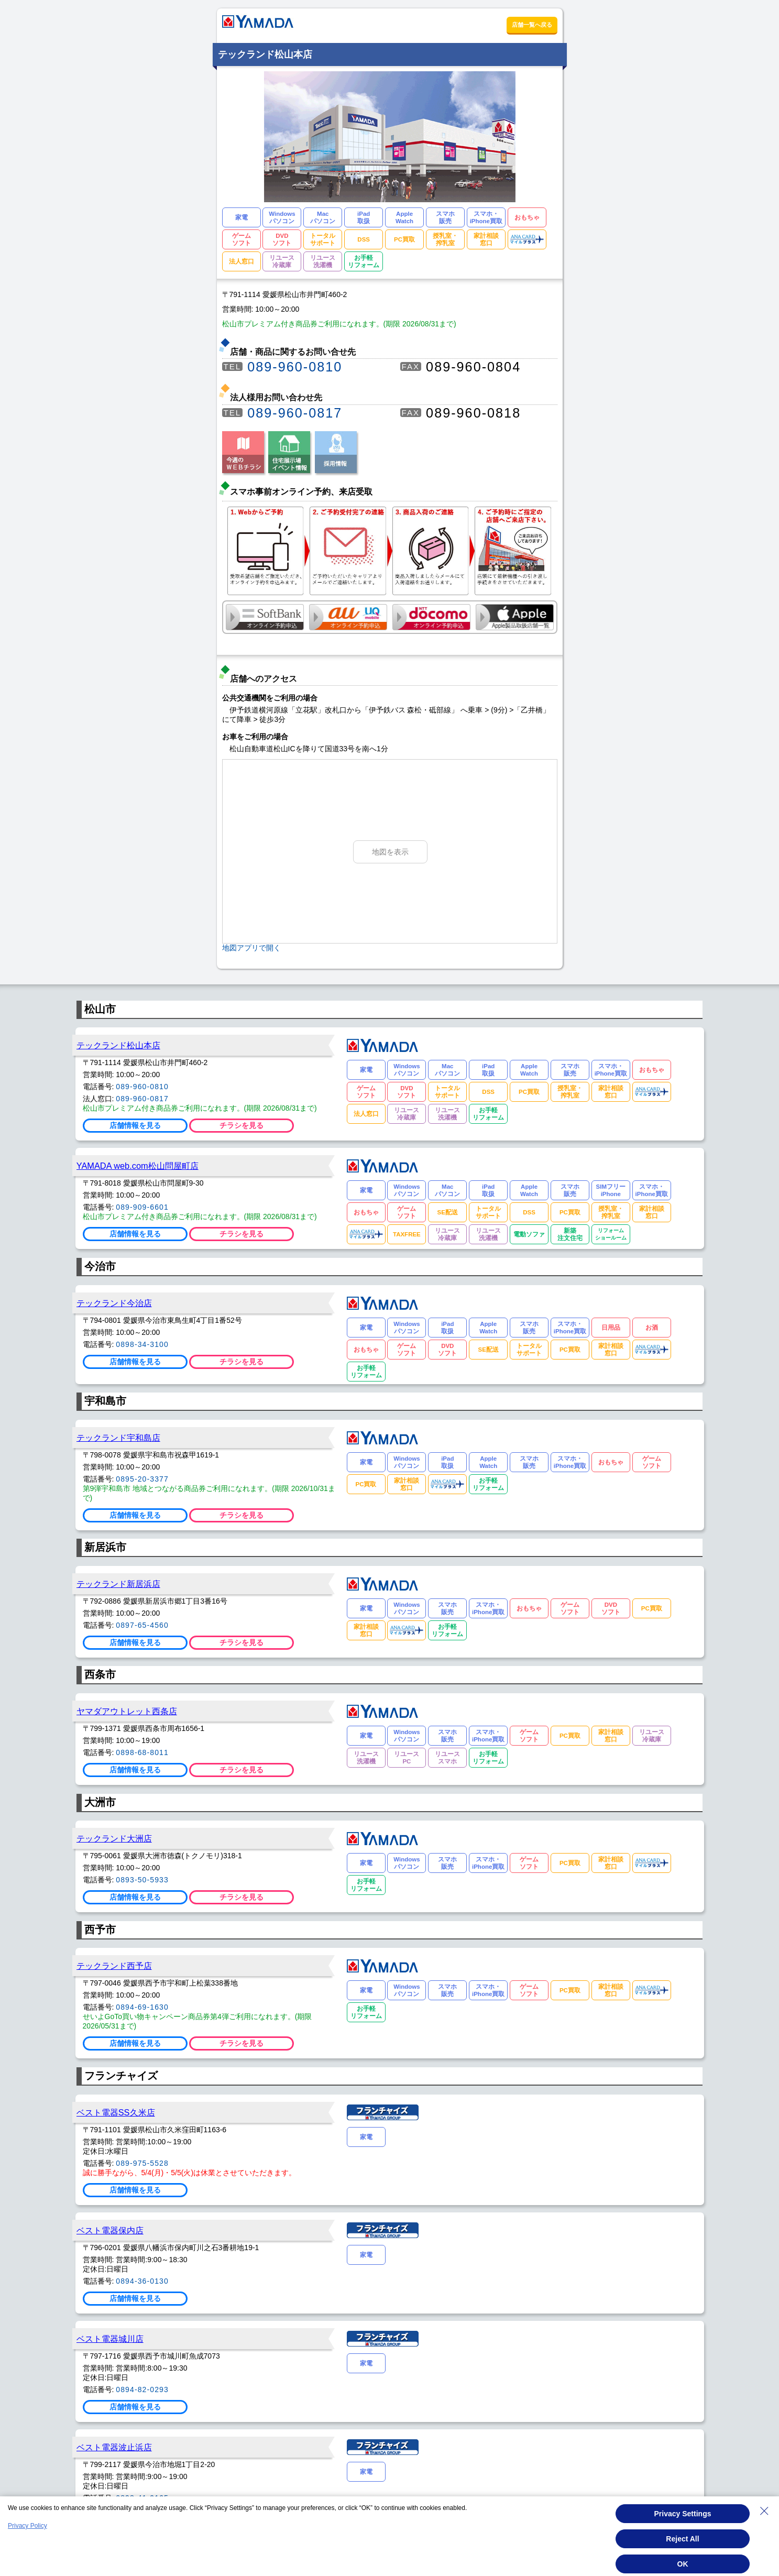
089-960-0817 (294, 412)
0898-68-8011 (142, 1752)
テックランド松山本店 (118, 1045)
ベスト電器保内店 (110, 2230)
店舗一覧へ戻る (532, 24)
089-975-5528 (142, 2163)
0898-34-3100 (142, 1344)
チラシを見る (242, 1125)
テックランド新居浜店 (118, 1583)
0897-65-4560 (142, 1625)
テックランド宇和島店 (118, 1437)
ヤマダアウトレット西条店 (126, 1711)
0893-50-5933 (142, 1880)
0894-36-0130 (142, 2281)
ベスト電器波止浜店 (114, 2447)
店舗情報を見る (135, 1125)
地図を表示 (390, 852)
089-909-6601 (142, 1207)
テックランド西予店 (114, 1965)
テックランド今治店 (114, 1303)
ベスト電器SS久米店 (115, 2112)
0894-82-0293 (142, 2389)
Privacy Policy (27, 2525)
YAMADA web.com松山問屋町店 (137, 1165)
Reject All (682, 2539)
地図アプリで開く (251, 948)
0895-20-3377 (142, 1479)
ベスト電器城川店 (110, 2338)
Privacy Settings (682, 2513)
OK (682, 2564)
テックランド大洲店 (114, 1838)
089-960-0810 (294, 366)
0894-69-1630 (142, 2007)
